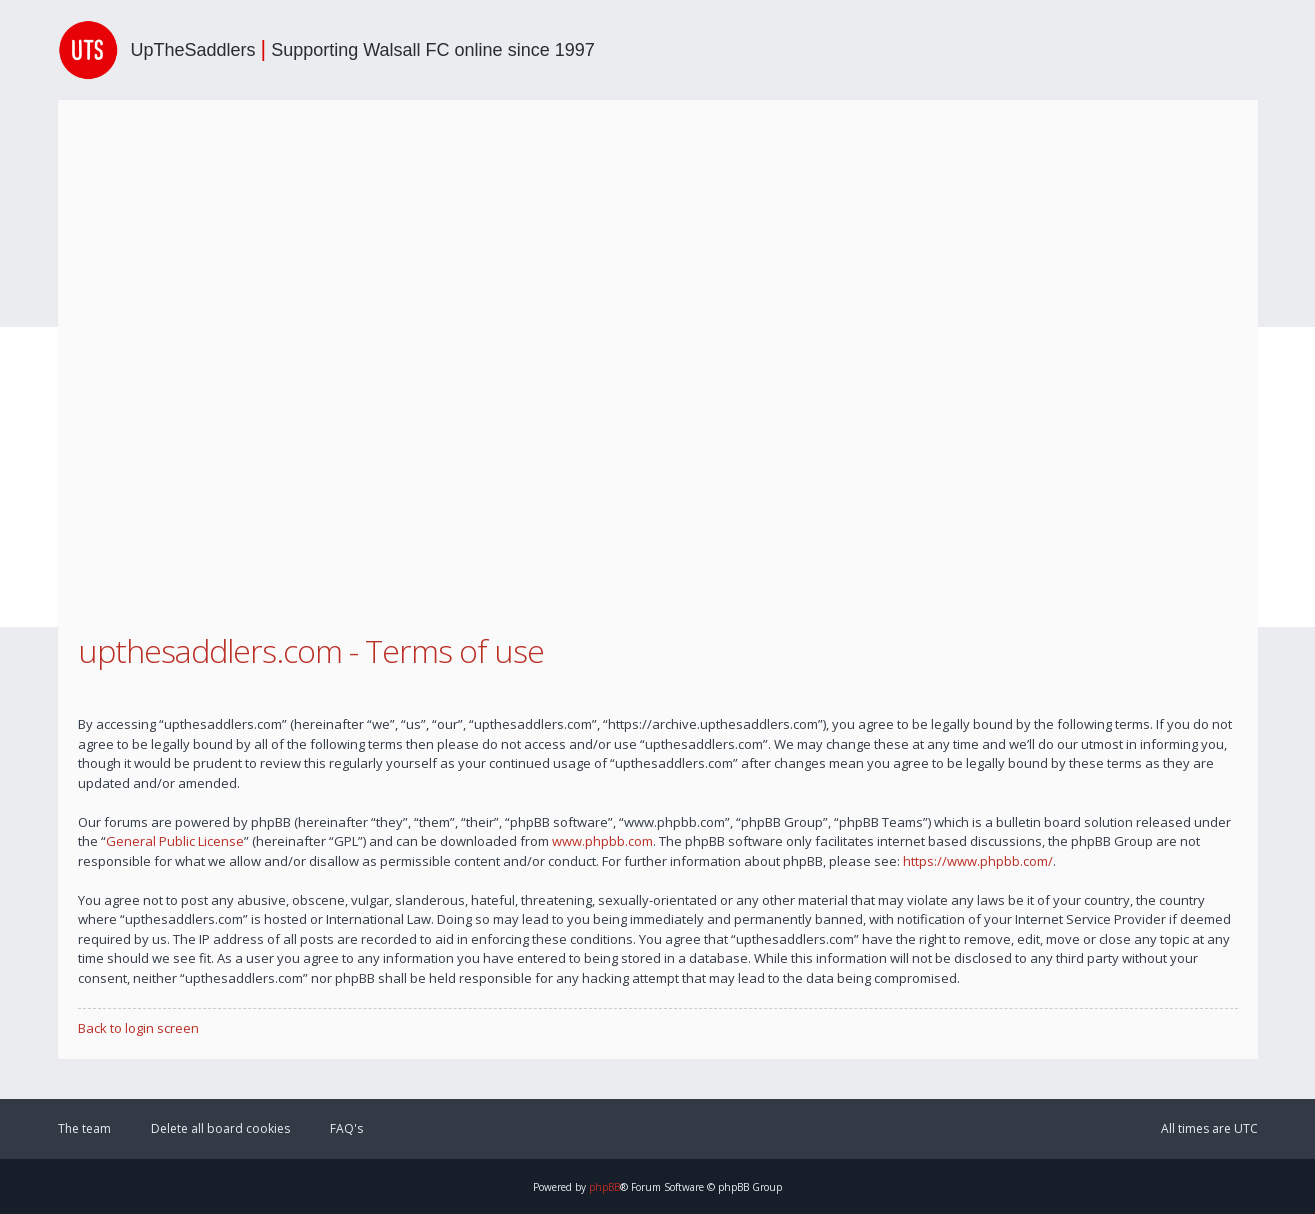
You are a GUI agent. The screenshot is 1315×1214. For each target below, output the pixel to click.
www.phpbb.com (602, 841)
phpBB (604, 1187)
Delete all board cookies (220, 1128)
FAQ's (346, 1128)
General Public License (175, 841)
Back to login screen (138, 1028)
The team (84, 1128)
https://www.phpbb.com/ (978, 861)
